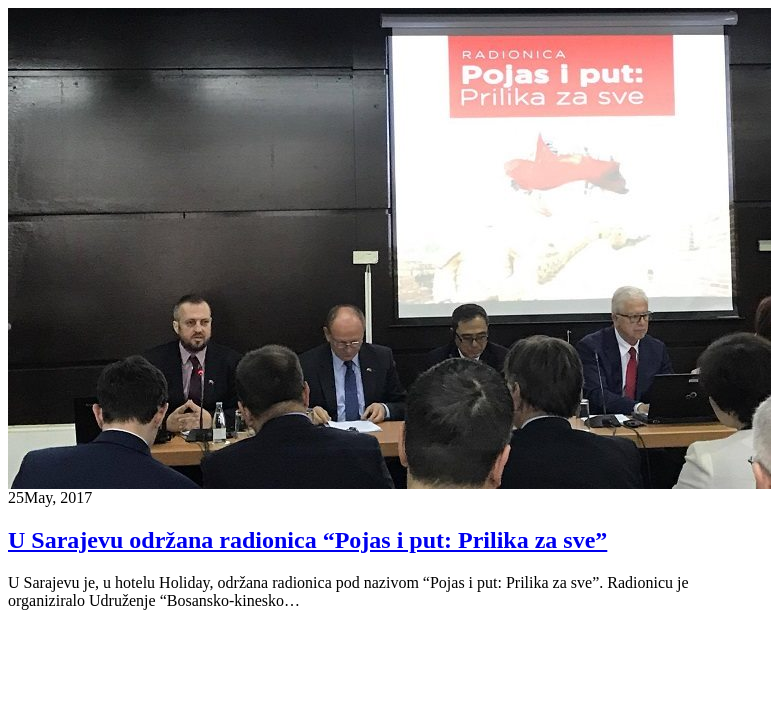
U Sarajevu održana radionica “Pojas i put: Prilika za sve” (307, 540)
